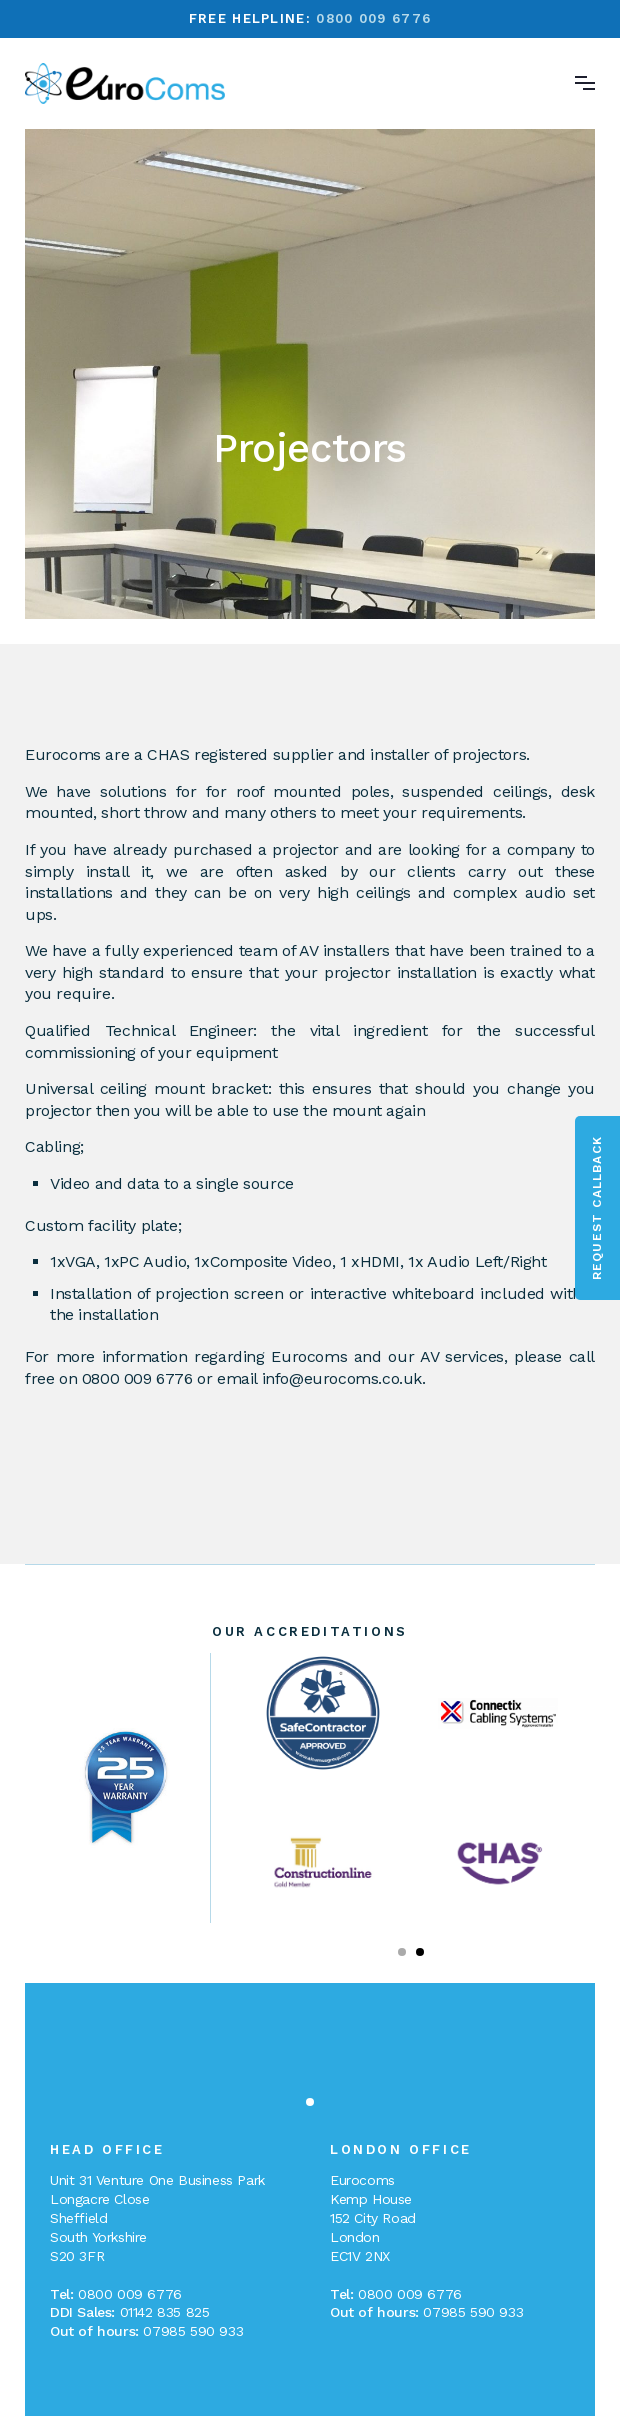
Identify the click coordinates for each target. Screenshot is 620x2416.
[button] (402, 1952)
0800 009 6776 (373, 18)
